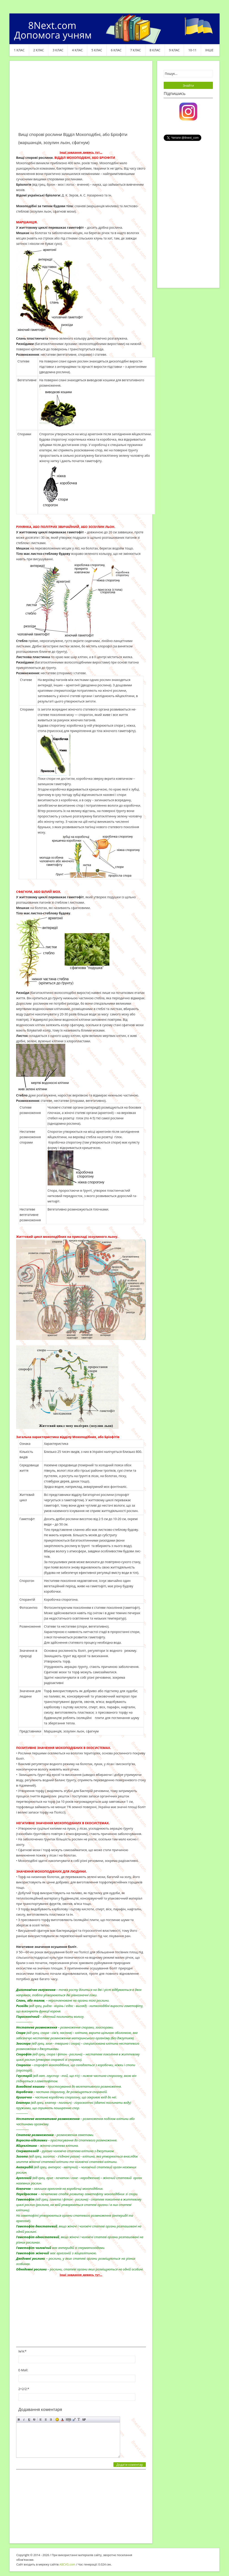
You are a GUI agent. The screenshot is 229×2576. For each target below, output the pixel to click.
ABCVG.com (67, 2564)
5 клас (96, 50)
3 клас (58, 50)
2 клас (38, 50)
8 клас (155, 50)
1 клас (19, 50)
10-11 (192, 50)
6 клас (116, 50)
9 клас (174, 50)
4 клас (77, 50)
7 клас (135, 50)
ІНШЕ (209, 50)
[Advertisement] (81, 99)
